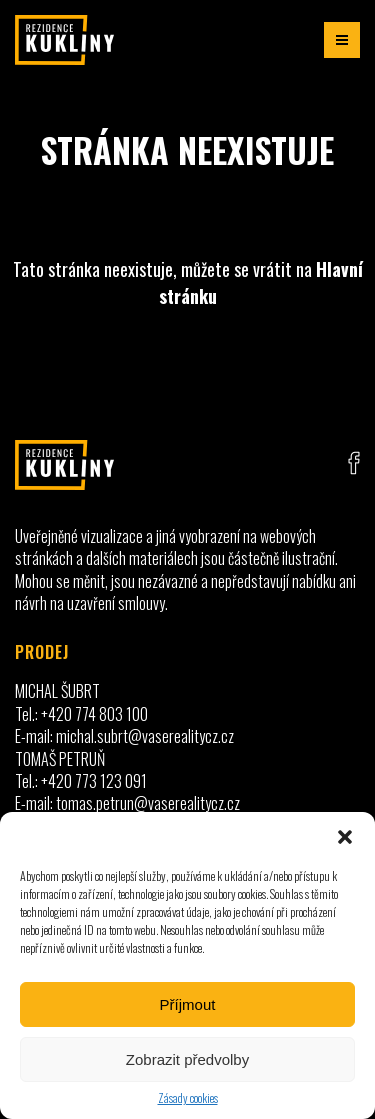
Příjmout (188, 1004)
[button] (345, 837)
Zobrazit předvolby (187, 1059)
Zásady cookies (188, 1098)
